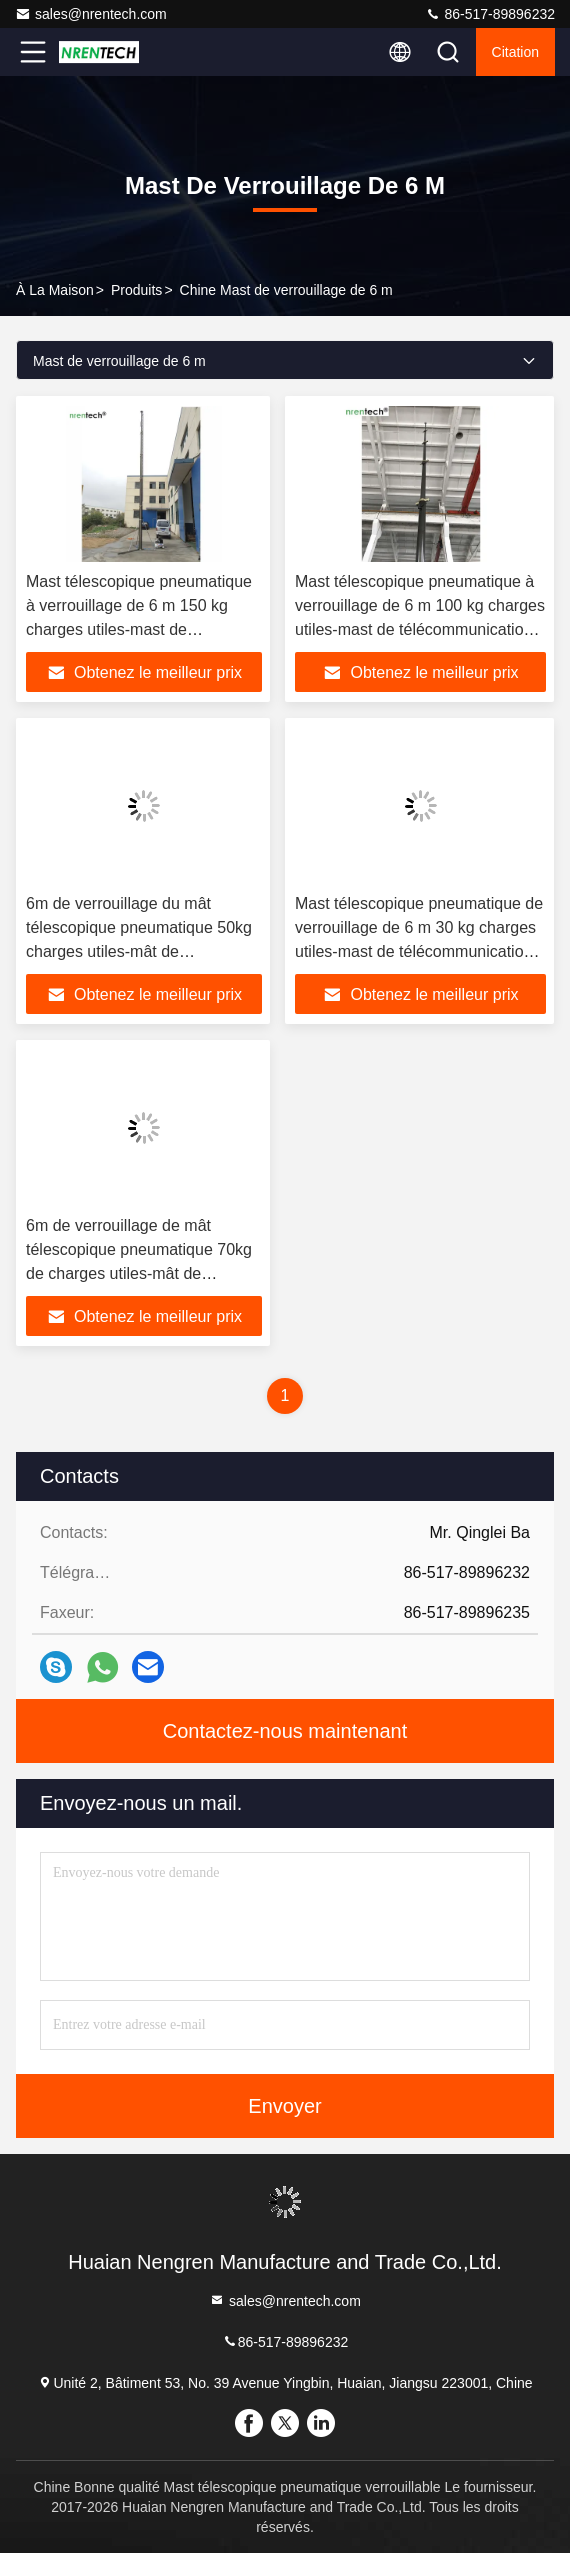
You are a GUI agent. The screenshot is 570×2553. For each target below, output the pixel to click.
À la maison (55, 290)
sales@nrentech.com (91, 14)
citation (515, 52)
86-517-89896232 (490, 14)
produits (136, 290)
